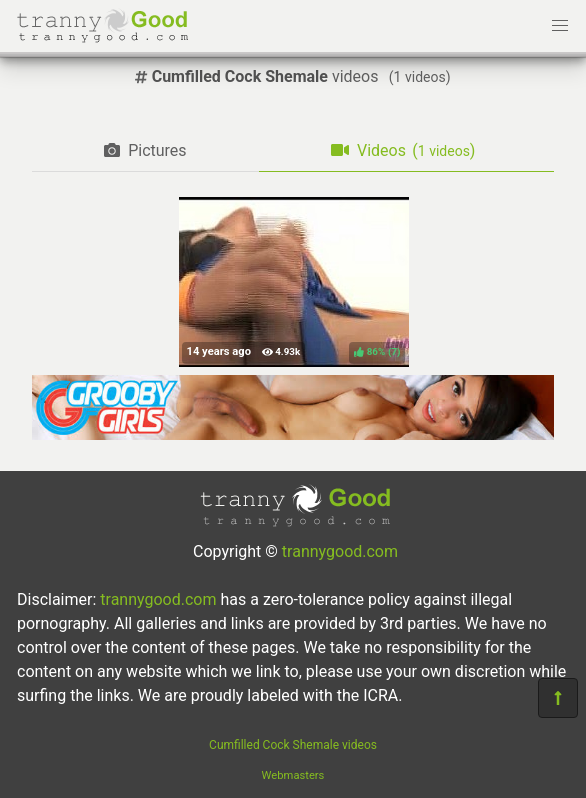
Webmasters (293, 775)
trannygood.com (340, 551)
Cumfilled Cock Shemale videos (293, 745)
